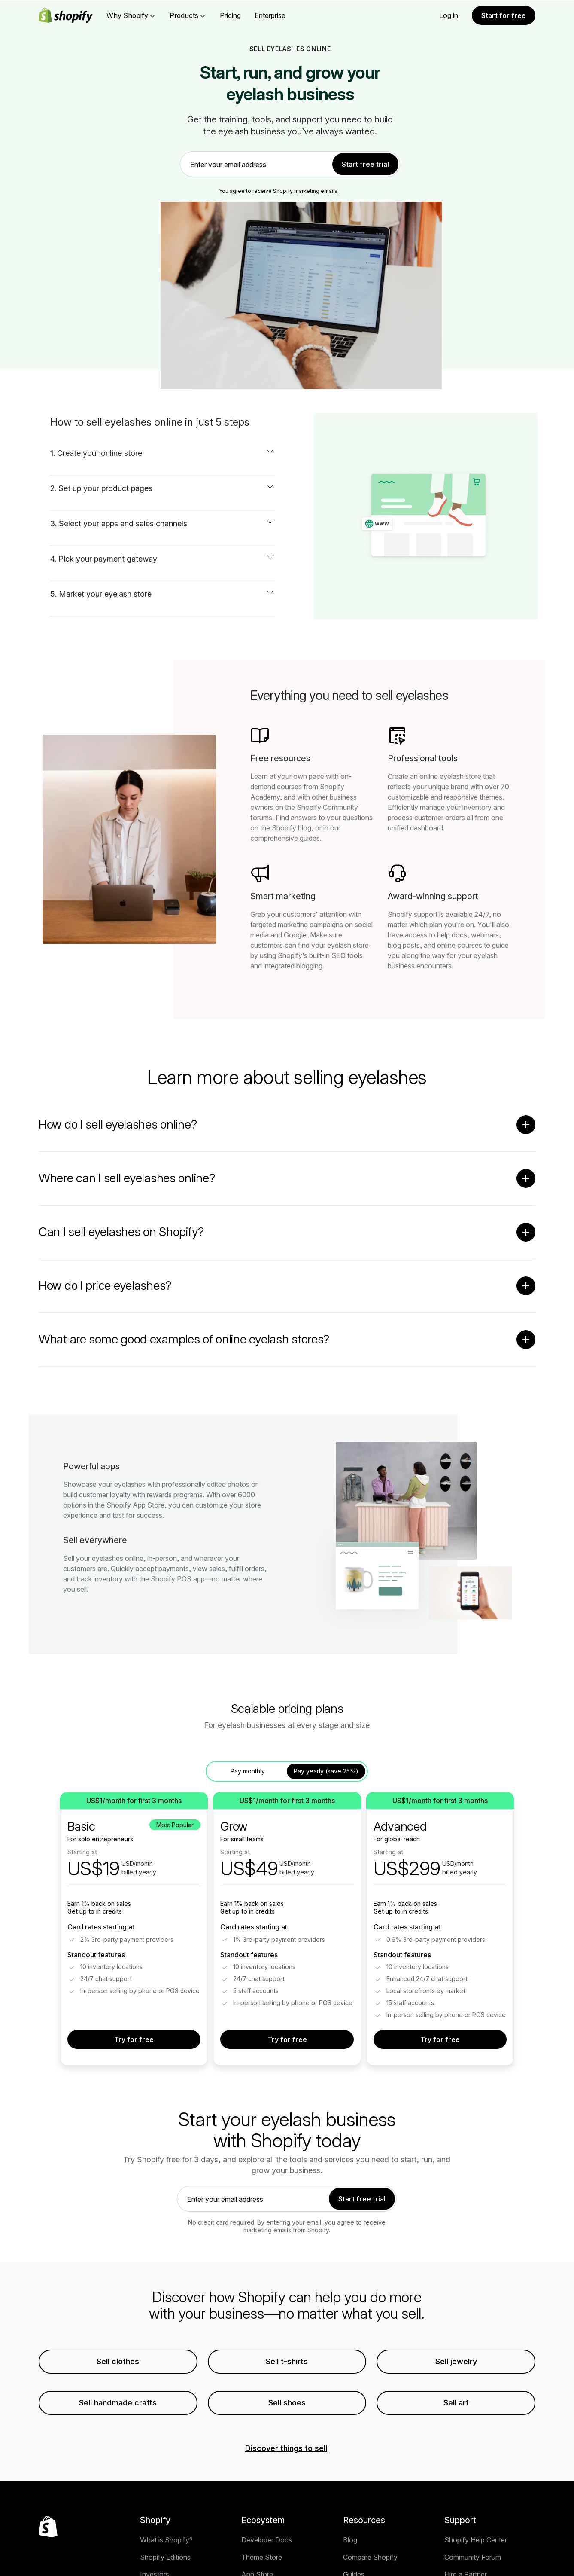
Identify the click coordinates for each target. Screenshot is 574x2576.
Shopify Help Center (475, 2559)
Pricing (230, 15)
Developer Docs (266, 2559)
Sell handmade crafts (118, 2402)
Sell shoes (287, 2402)
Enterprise (270, 15)
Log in (448, 15)
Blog (350, 2559)
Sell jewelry (456, 2361)
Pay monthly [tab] (248, 1771)
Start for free (503, 15)
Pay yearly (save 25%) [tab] (326, 1771)
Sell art (456, 2402)
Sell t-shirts (287, 2361)
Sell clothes (118, 2361)
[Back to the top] (48, 2545)
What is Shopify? (166, 2559)
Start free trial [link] (365, 164)
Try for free (134, 2039)
